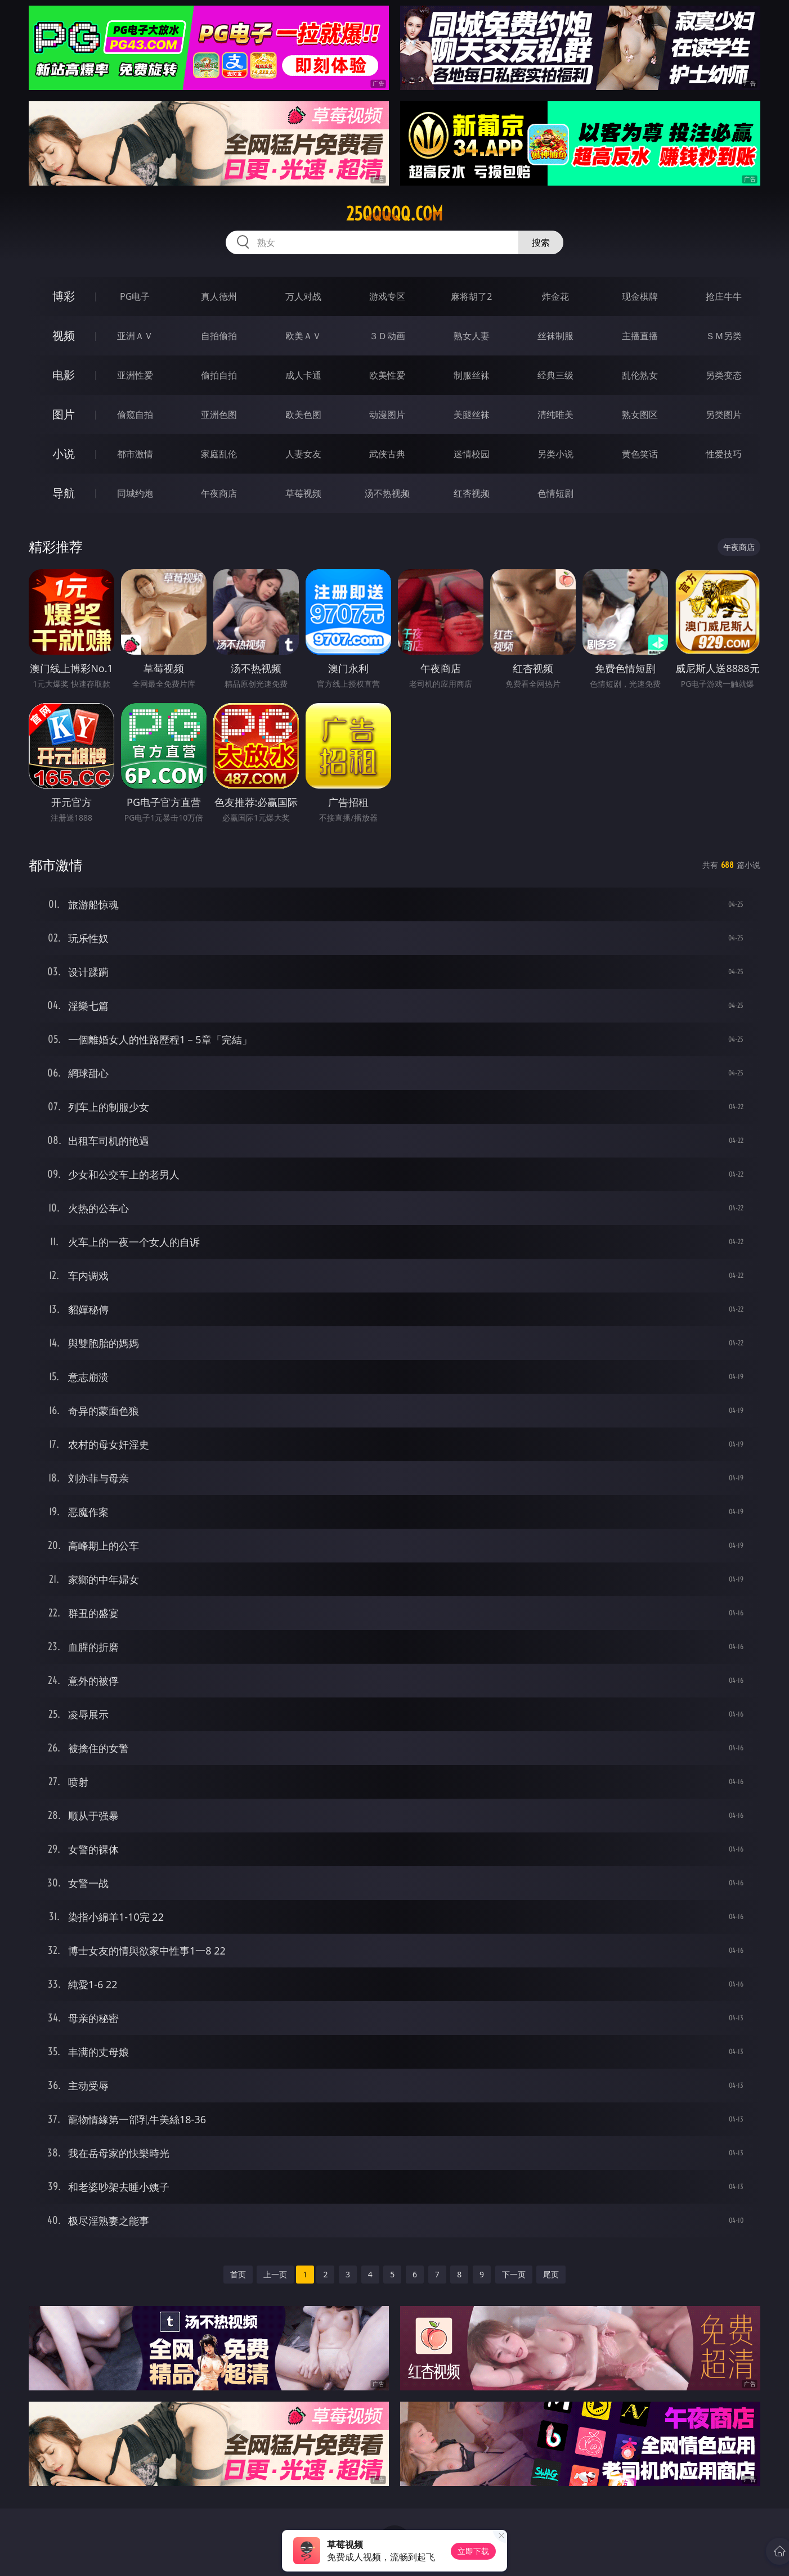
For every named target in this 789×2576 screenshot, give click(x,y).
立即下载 (473, 2551)
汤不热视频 (387, 493)
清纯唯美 (555, 414)
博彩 (63, 296)
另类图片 (724, 414)
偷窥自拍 (135, 414)
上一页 (275, 2274)
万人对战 (303, 296)
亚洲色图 (219, 414)
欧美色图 (303, 414)
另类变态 (724, 375)
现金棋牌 (640, 296)
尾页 (551, 2274)
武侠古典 (387, 454)
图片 (63, 414)
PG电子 (135, 296)
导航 (63, 493)
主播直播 (640, 336)
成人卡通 (303, 375)
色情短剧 (555, 493)
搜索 (541, 242)
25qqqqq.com (394, 213)
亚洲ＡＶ (135, 336)
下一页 (514, 2274)
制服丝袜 (472, 375)
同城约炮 (135, 493)
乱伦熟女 (640, 375)
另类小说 (555, 454)
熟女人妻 (472, 336)
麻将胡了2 (471, 296)
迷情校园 (472, 454)
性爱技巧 (724, 454)
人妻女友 (303, 454)
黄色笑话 (640, 454)
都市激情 (135, 454)
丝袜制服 (555, 336)
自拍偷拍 (219, 336)
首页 (238, 2274)
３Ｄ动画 (387, 336)
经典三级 (555, 375)
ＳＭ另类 (724, 336)
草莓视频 (303, 493)
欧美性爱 (387, 375)
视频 (63, 335)
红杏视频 (472, 493)
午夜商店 (219, 493)
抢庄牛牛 (724, 296)
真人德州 (219, 296)
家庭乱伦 (219, 454)
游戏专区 (387, 296)
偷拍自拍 (219, 375)
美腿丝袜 (472, 414)
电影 (63, 374)
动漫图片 (387, 414)
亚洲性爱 (135, 375)
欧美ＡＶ (303, 336)
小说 (63, 453)
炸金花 (555, 296)
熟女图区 (640, 414)
